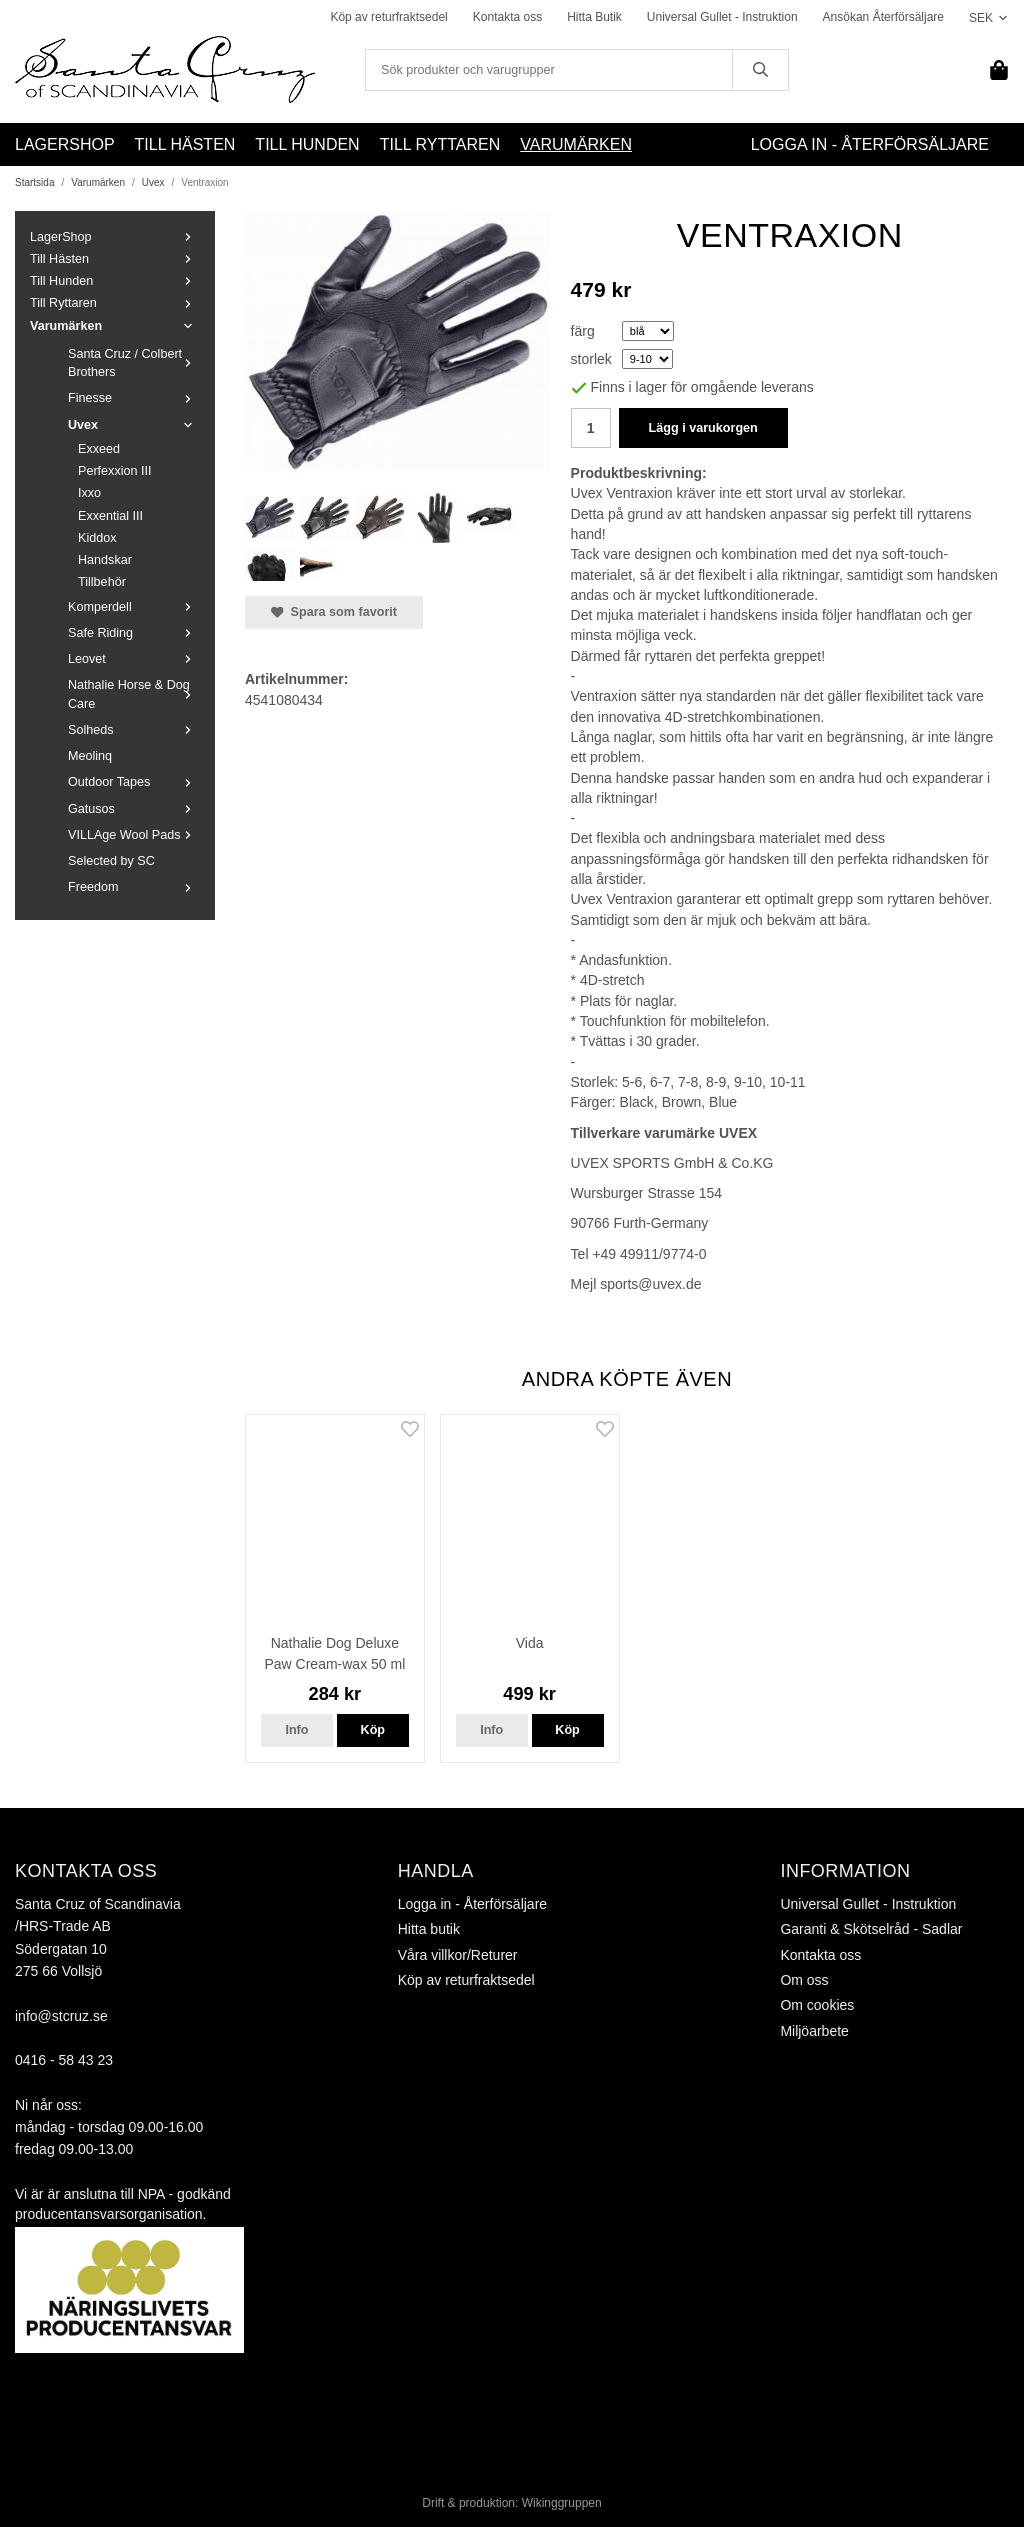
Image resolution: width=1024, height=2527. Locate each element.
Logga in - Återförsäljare (870, 144)
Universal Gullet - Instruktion (722, 17)
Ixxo (89, 493)
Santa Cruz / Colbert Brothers (134, 363)
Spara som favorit (334, 612)
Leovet (134, 659)
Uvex (134, 425)
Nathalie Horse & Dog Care (134, 694)
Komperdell (134, 607)
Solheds (134, 730)
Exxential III (110, 516)
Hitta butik (429, 1929)
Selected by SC (111, 861)
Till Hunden (307, 144)
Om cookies (817, 2005)
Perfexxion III (115, 471)
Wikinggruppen (562, 2503)
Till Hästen (185, 144)
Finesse (134, 398)
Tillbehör (102, 582)
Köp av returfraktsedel (388, 17)
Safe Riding (134, 633)
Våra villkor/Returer (458, 1955)
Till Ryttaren (440, 144)
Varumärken (576, 144)
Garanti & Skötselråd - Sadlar (871, 1929)
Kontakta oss (507, 17)
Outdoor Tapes (134, 782)
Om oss (804, 1980)
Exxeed (99, 449)
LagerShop (65, 144)
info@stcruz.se (61, 2016)
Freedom (134, 887)
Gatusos (134, 809)
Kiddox (97, 538)
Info (296, 1730)
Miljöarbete (814, 2031)
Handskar (105, 560)
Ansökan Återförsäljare (883, 17)
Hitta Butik (594, 17)
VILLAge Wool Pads (134, 835)
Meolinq (90, 756)
